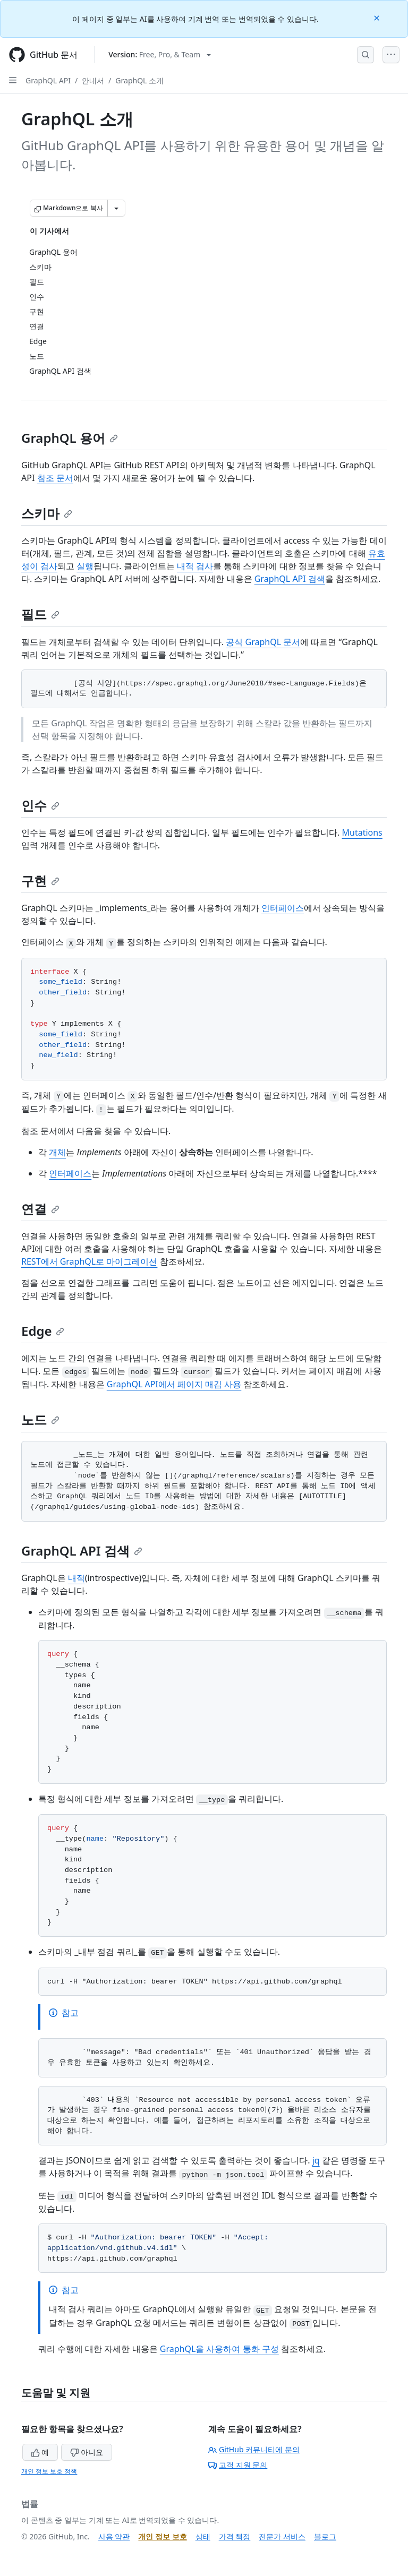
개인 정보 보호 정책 (49, 2471)
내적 (76, 1578)
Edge (42, 1330)
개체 (57, 1152)
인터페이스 (282, 908)
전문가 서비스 (282, 2536)
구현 (40, 880)
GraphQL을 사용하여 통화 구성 (219, 2349)
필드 (40, 614)
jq (316, 2160)
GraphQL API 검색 (289, 579)
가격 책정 (235, 2536)
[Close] (377, 17)
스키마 (46, 513)
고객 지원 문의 (237, 2465)
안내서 (93, 80)
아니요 (86, 2452)
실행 (85, 566)
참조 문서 (55, 478)
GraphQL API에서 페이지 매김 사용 (174, 1384)
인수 (40, 805)
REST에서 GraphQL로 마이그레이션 (89, 1261)
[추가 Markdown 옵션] (116, 208)
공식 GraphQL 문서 (263, 642)
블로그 (325, 2536)
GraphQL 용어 (69, 437)
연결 (40, 1208)
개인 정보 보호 (162, 2536)
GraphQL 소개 (139, 80)
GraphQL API (48, 80)
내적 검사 (195, 566)
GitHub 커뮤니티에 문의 (254, 2449)
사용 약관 (114, 2536)
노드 (40, 1419)
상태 (203, 2536)
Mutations (362, 832)
